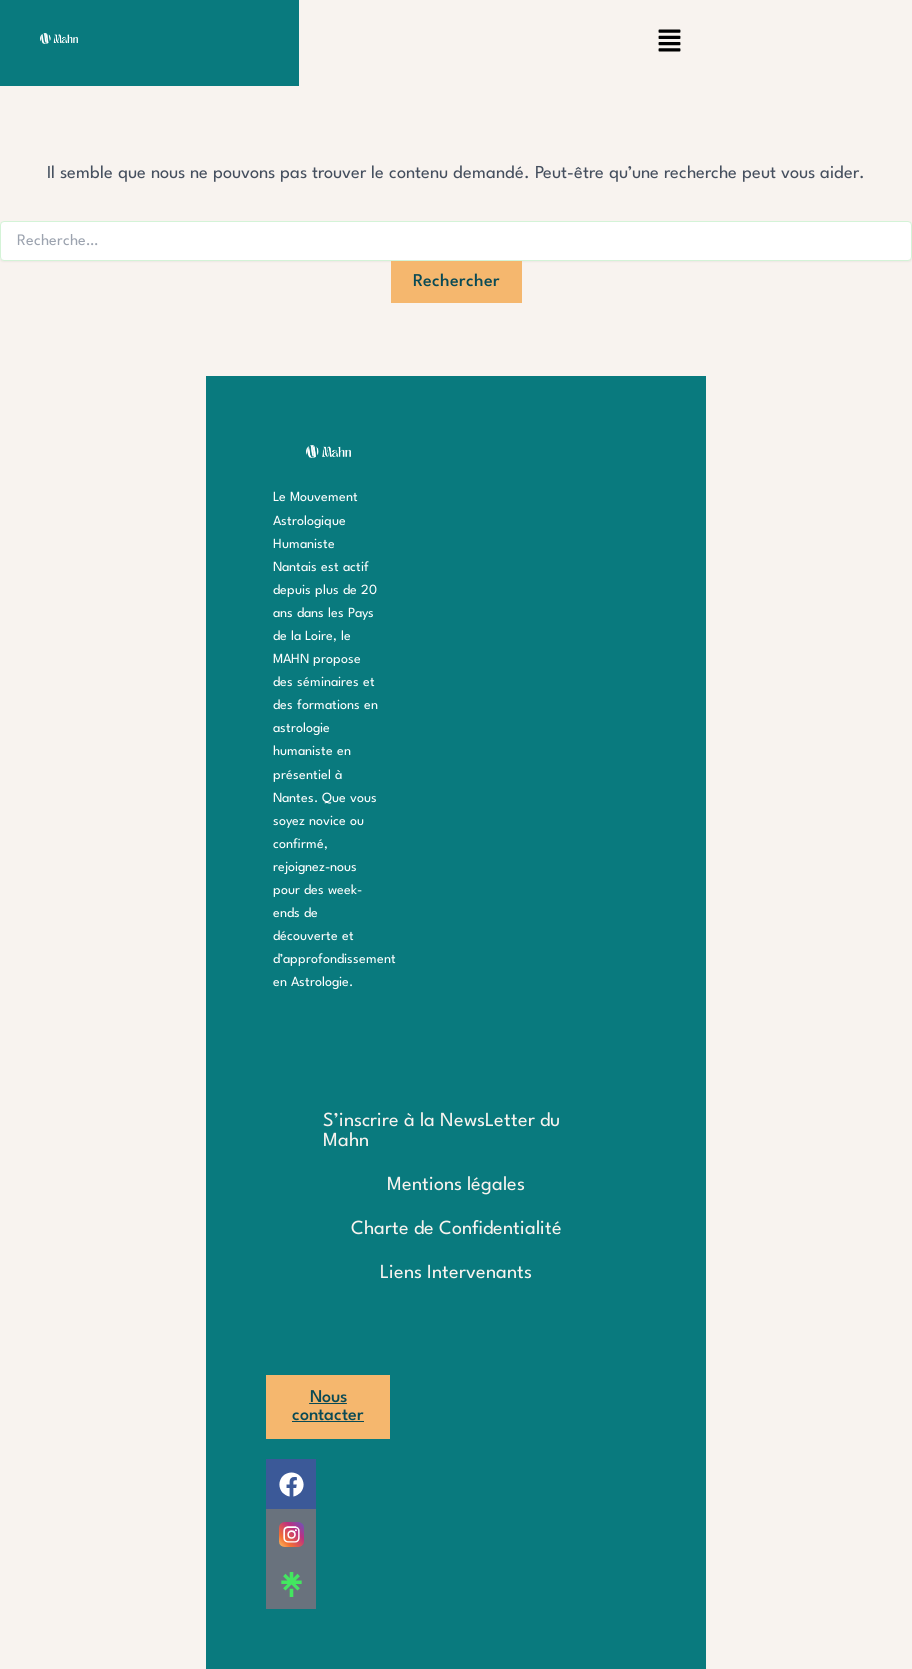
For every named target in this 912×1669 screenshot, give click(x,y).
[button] (669, 43)
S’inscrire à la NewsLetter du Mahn (441, 1131)
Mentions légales (456, 1185)
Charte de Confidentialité (456, 1229)
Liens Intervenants (456, 1273)
